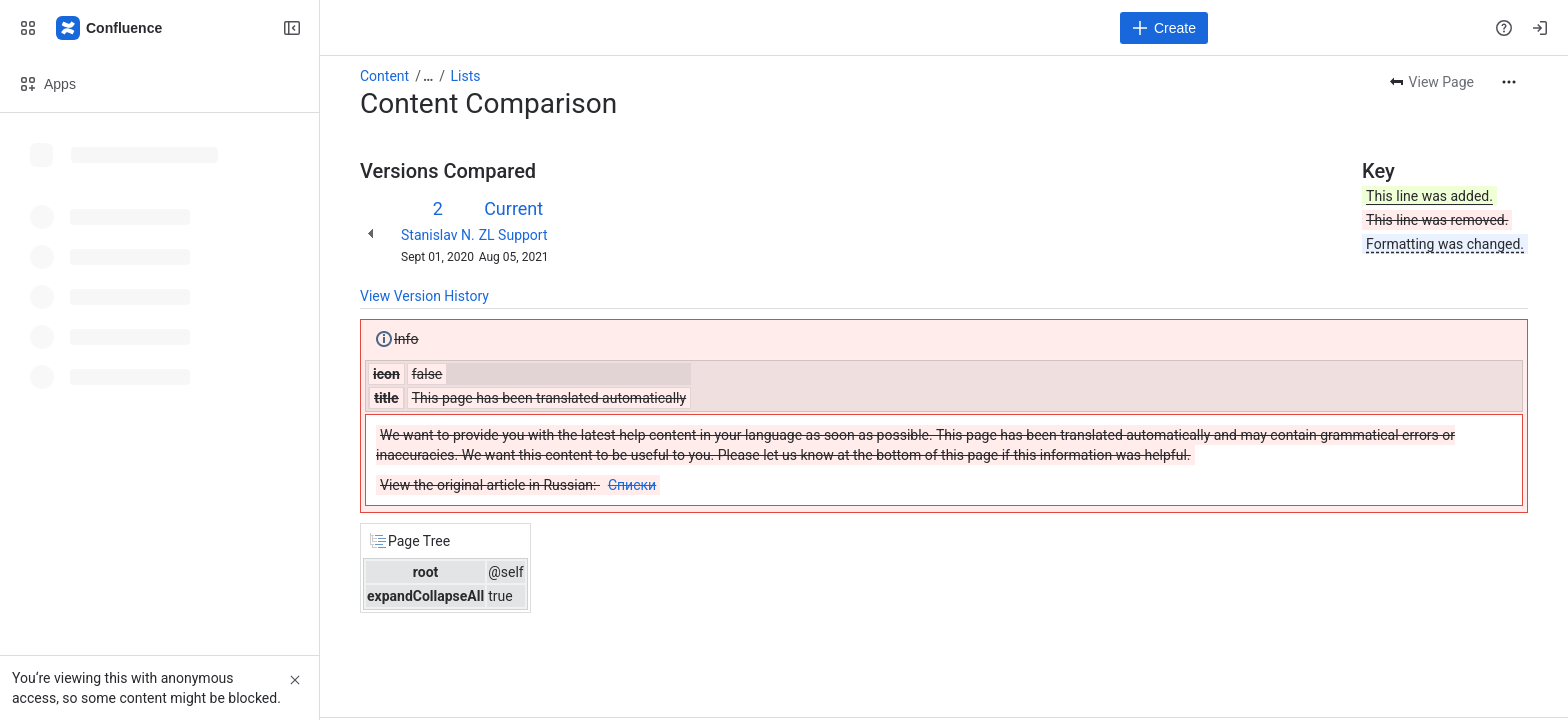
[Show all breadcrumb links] (428, 76)
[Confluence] (110, 28)
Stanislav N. (438, 235)
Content (384, 76)
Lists (466, 76)
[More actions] (1509, 82)
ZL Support (513, 235)
